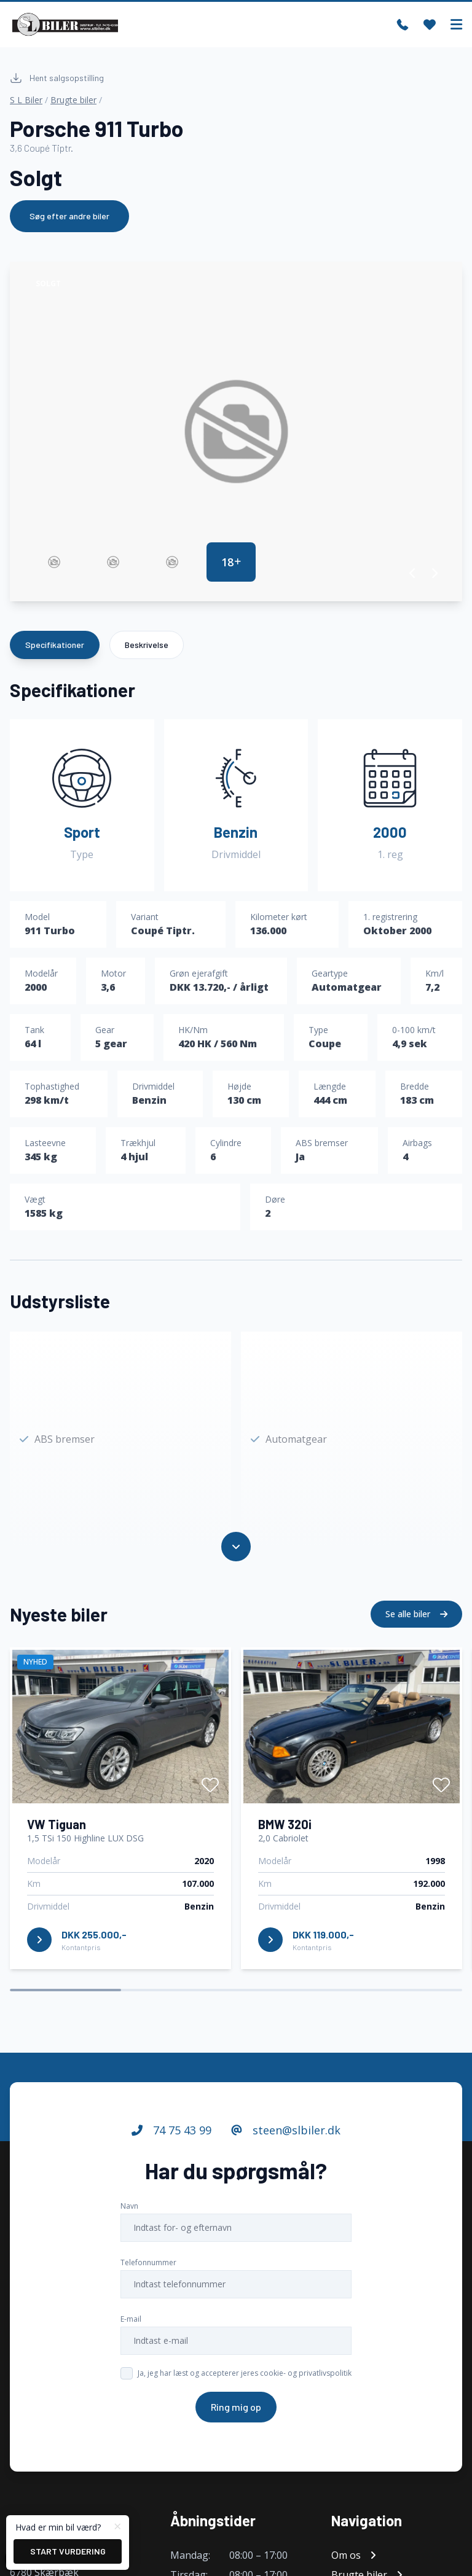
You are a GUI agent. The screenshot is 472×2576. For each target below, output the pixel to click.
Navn (129, 2211)
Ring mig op (236, 2412)
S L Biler (26, 100)
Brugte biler (73, 100)
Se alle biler (416, 1619)
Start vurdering (68, 2551)
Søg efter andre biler (69, 216)
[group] (236, 431)
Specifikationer (54, 644)
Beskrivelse (146, 644)
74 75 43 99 (171, 2135)
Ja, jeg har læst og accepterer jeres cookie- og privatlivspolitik (245, 2378)
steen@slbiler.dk (285, 2135)
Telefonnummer (148, 2267)
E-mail (130, 2324)
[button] (412, 573)
